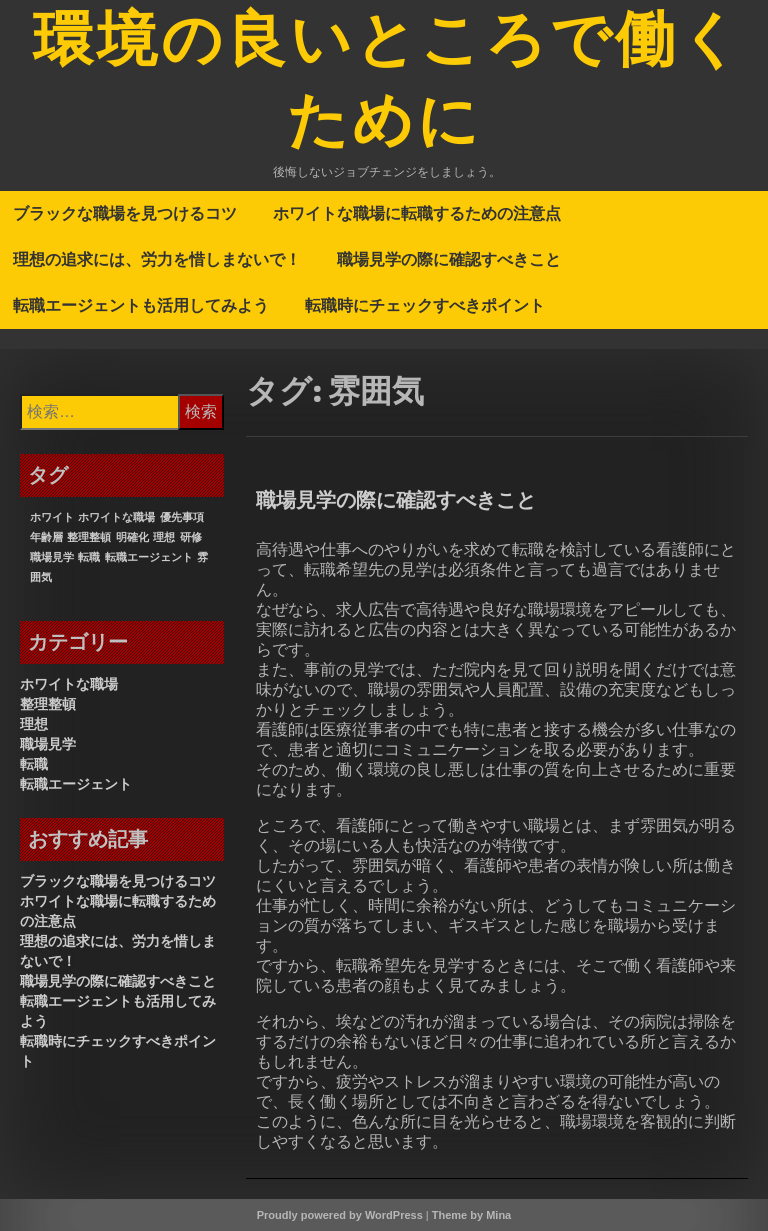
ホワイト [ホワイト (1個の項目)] (52, 517)
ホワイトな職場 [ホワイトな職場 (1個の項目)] (116, 517)
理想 (34, 724)
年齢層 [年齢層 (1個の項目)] (46, 537)
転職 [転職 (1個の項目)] (89, 557)
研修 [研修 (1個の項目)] (191, 537)
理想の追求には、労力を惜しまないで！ (157, 259)
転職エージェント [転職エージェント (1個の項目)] (149, 557)
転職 (34, 764)
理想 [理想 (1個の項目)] (164, 537)
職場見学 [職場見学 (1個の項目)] (52, 557)
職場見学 (48, 744)
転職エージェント (76, 784)
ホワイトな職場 (69, 684)
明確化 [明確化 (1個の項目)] (132, 537)
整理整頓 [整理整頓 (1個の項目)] (89, 537)
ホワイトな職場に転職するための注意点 (417, 213)
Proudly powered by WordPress (340, 1215)
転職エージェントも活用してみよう (141, 305)
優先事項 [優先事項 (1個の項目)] (182, 517)
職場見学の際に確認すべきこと (449, 259)
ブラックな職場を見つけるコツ (125, 213)
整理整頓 (48, 704)
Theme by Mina (471, 1215)
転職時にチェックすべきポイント (425, 305)
